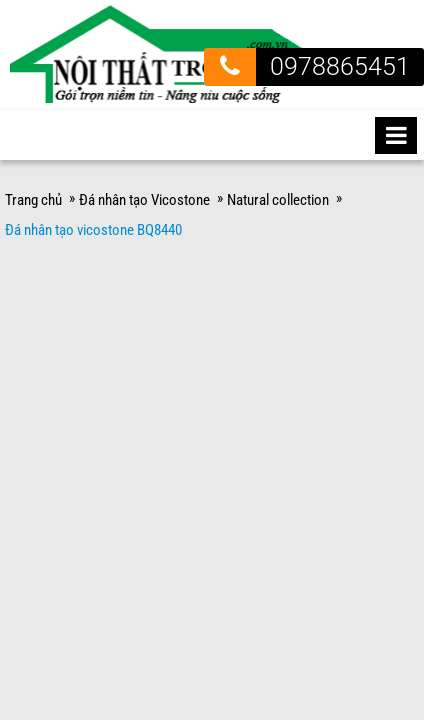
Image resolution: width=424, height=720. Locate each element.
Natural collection (278, 181)
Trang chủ (33, 181)
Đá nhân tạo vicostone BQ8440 (93, 211)
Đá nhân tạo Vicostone (144, 181)
